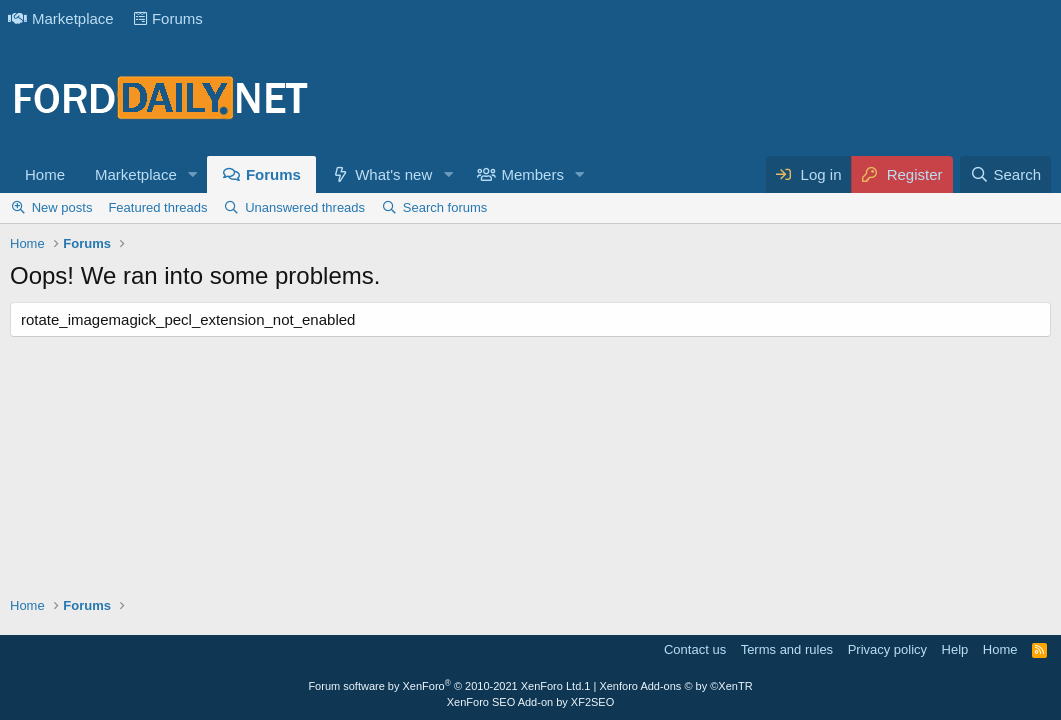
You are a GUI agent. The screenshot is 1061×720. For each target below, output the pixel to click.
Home (45, 174)
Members (532, 174)
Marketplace (61, 18)
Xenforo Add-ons (675, 686)
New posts (62, 207)
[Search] (1005, 174)
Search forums (445, 207)
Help (955, 649)
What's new (393, 174)
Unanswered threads (305, 207)
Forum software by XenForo (446, 686)
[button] (193, 174)
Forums (168, 18)
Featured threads (157, 207)
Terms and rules (787, 649)
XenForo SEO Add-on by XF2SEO (531, 702)
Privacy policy (887, 649)
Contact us (695, 649)
